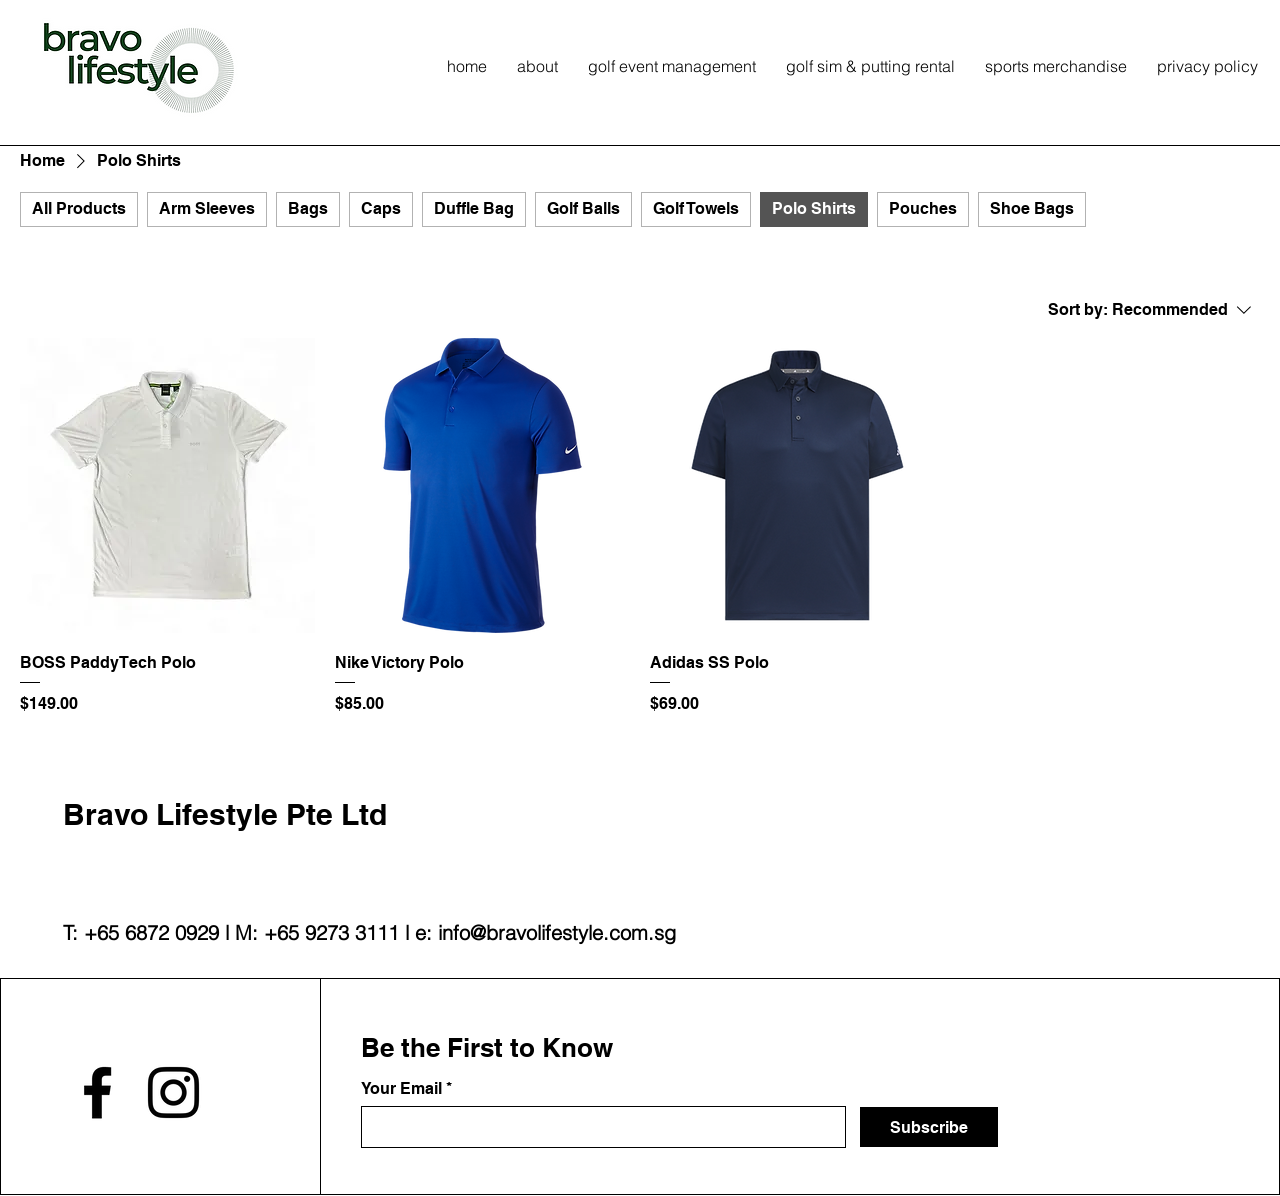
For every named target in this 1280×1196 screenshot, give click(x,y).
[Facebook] (97, 1092)
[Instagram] (173, 1092)
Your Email (401, 1089)
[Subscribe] (929, 1127)
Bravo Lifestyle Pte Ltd (225, 814)
